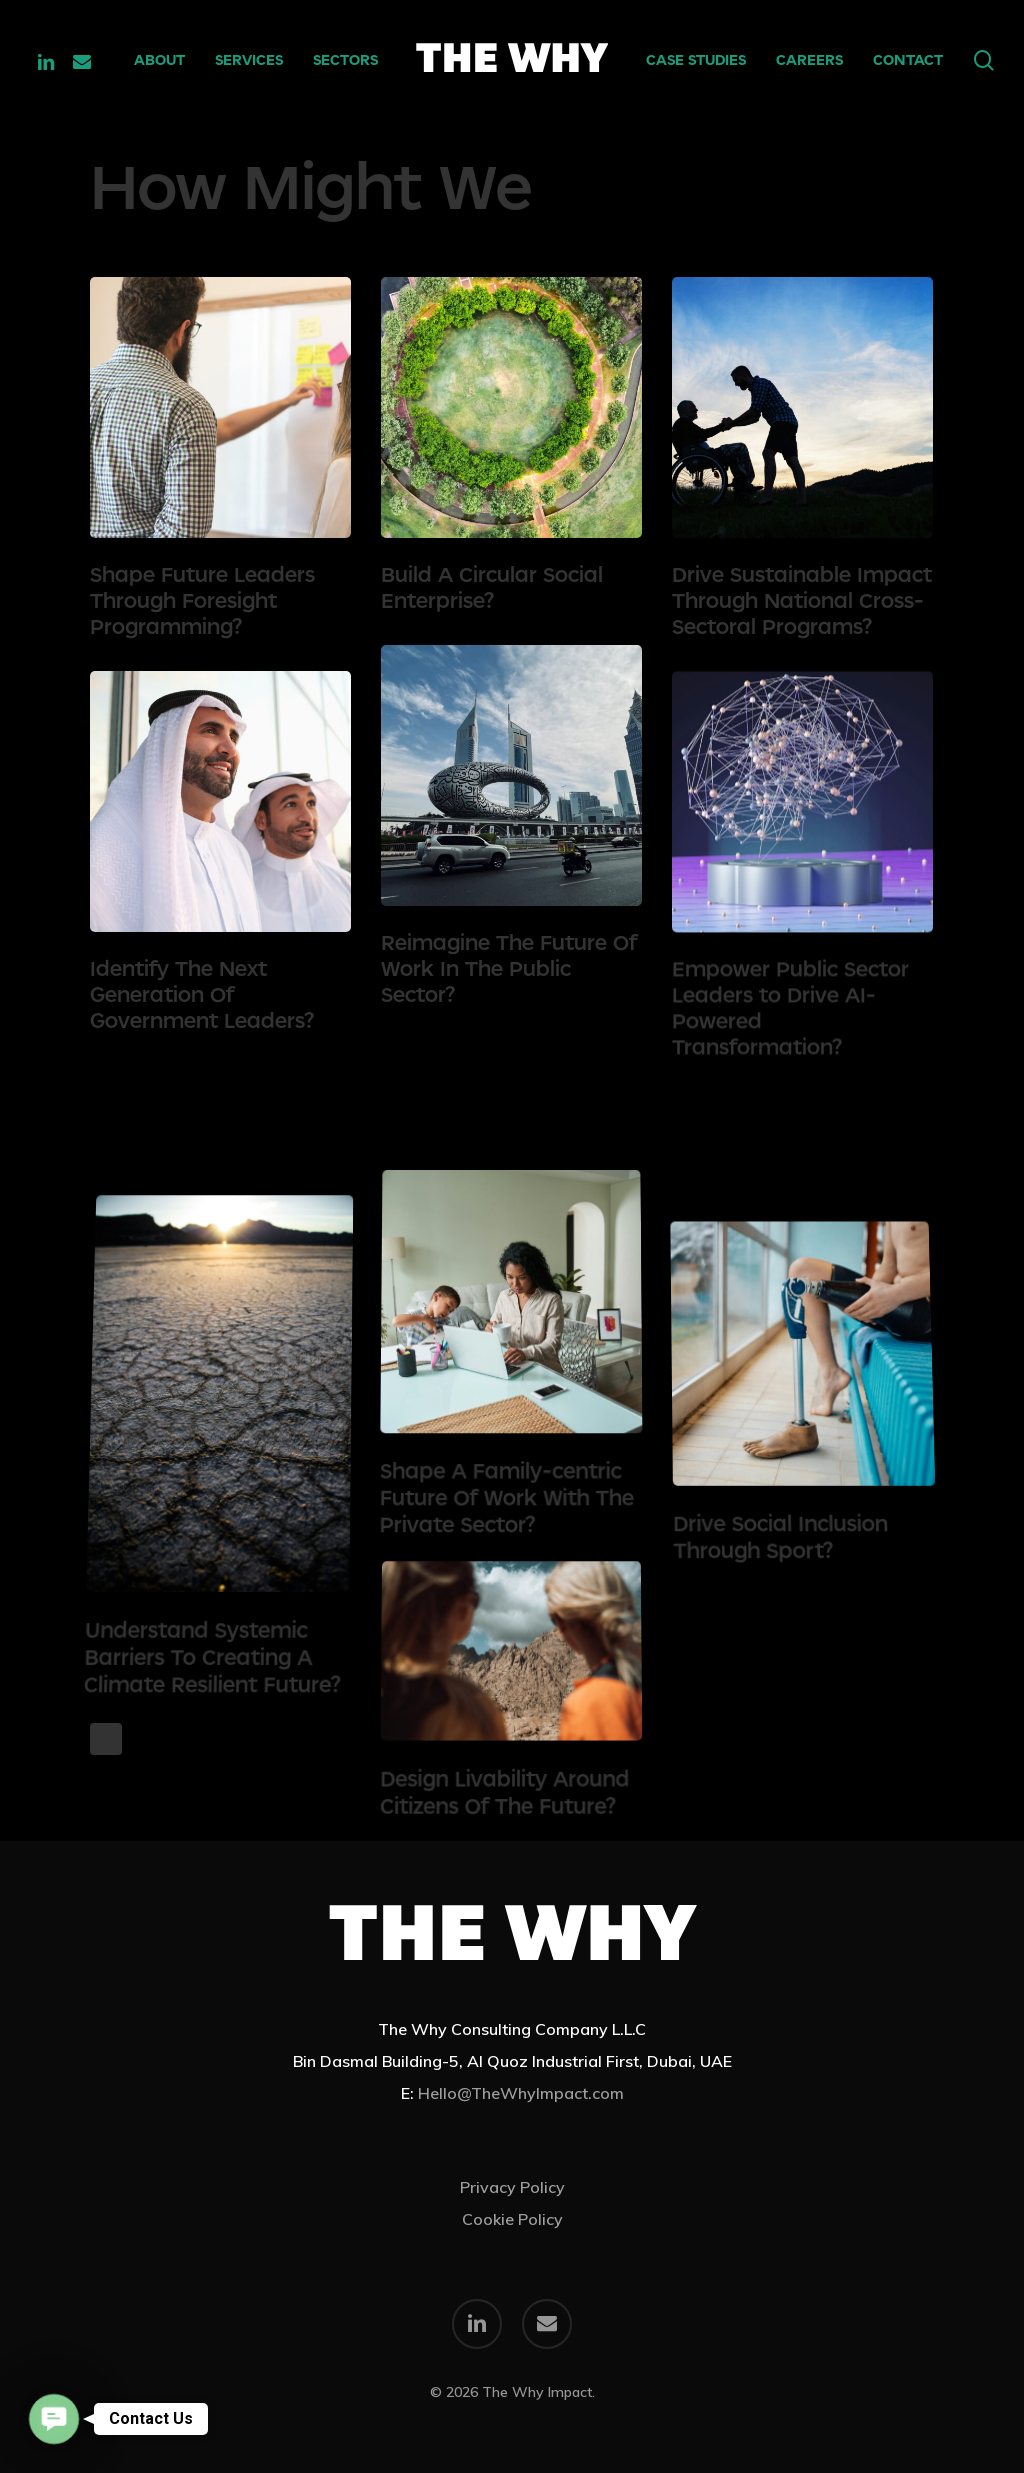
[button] (54, 2419)
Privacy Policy (512, 2187)
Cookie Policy (512, 2219)
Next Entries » (106, 1739)
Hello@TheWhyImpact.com (521, 2093)
